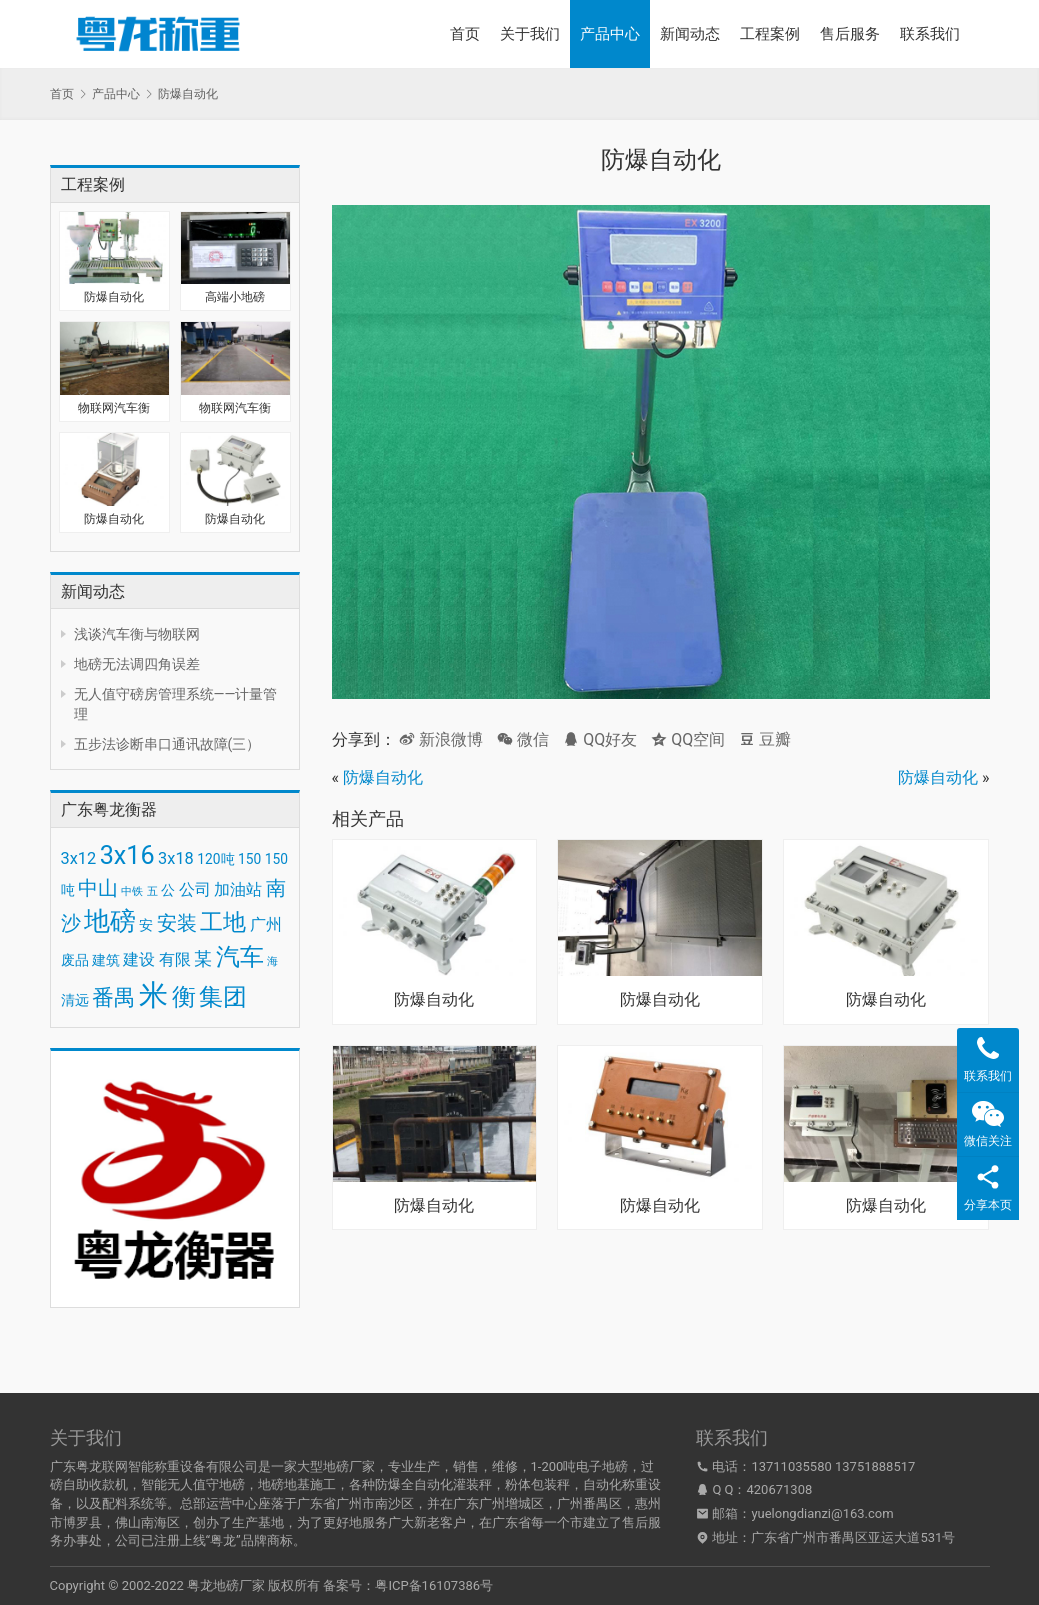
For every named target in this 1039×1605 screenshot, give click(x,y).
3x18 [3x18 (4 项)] (176, 858)
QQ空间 (688, 739)
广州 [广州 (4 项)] (266, 924)
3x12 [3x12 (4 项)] (79, 858)
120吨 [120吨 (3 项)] (215, 859)
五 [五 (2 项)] (152, 891)
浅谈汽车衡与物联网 (137, 634)
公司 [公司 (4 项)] (195, 889)
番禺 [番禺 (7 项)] (114, 997)
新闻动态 (690, 34)
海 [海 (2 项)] (272, 961)
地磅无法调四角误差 (137, 664)
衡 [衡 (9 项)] (184, 997)
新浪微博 (441, 739)
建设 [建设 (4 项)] (139, 959)
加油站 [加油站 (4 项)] (238, 889)
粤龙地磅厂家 (226, 1585)
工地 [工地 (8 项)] (223, 922)
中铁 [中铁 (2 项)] (132, 891)
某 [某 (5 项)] (203, 959)
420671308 (780, 1489)
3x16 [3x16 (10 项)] (127, 855)
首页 (465, 34)
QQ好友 (600, 739)
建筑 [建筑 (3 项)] (106, 960)
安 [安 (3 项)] (146, 925)
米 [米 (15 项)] (153, 995)
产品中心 (610, 34)
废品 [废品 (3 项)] (75, 960)
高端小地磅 (235, 297)
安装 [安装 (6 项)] (177, 923)
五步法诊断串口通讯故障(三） (167, 744)
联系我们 (930, 34)
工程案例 (770, 34)
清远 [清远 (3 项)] (75, 1000)
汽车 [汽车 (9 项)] (240, 957)
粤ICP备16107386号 (434, 1585)
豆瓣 (765, 739)
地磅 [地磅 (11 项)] (110, 921)
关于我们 (530, 34)
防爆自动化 (114, 297)
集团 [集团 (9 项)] (223, 997)
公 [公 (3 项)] (168, 890)
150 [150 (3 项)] (249, 859)
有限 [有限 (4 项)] (175, 959)
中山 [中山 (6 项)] (98, 888)
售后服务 (850, 34)
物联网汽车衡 (114, 408)
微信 (523, 739)
